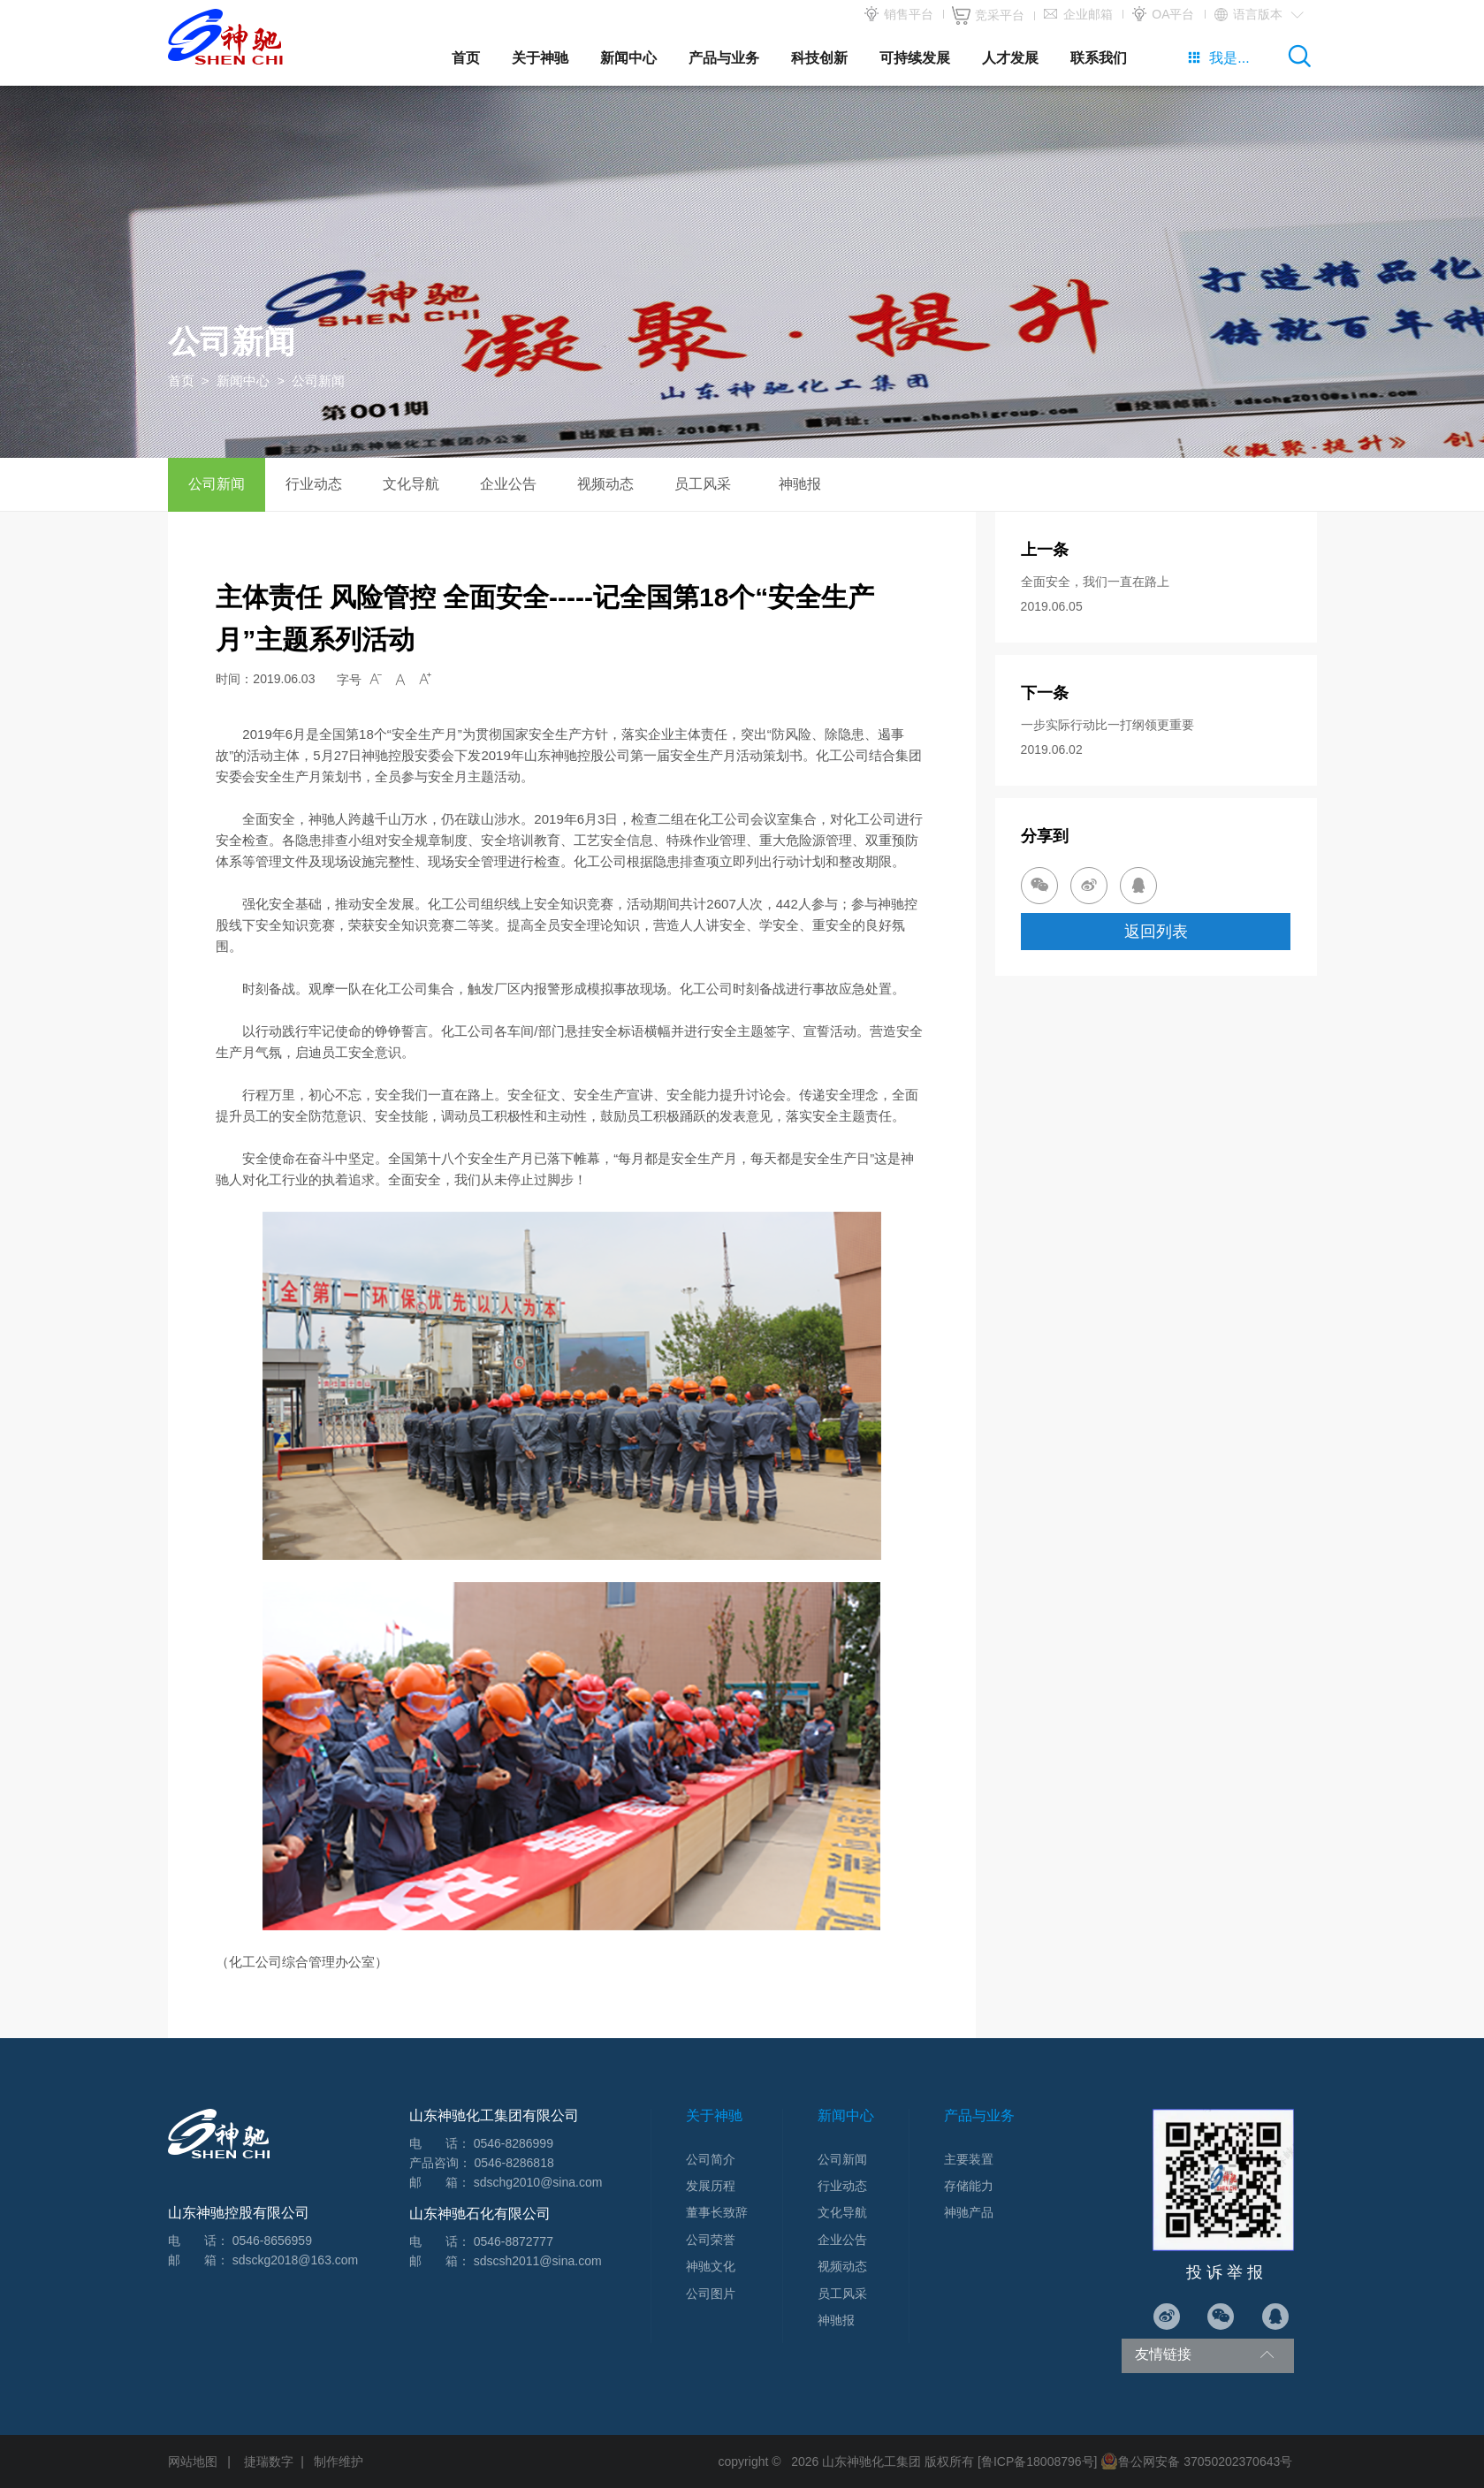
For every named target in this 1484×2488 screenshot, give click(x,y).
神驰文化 (710, 2266)
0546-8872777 (513, 2241)
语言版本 (1258, 15)
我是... (1218, 58)
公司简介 (710, 2159)
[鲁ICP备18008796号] (1037, 2461)
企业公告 (508, 483)
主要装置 (968, 2159)
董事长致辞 (717, 2212)
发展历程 (710, 2186)
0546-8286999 (513, 2143)
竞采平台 (988, 16)
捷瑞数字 (268, 2461)
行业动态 (313, 483)
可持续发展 (914, 57)
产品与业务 (724, 57)
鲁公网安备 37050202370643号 (1196, 2461)
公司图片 (710, 2293)
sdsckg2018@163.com (295, 2260)
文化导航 (411, 483)
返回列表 (1156, 931)
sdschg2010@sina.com (538, 2182)
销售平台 (898, 15)
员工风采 (702, 483)
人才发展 (1010, 57)
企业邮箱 (1077, 15)
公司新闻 (216, 483)
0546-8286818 (513, 2163)
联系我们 (1098, 57)
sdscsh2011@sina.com (538, 2261)
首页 (466, 57)
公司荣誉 (710, 2240)
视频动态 (605, 483)
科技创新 (819, 57)
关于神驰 (540, 57)
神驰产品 (968, 2212)
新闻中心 (628, 57)
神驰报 (800, 483)
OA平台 (1162, 15)
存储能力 (968, 2186)
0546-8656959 (272, 2240)
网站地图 (192, 2461)
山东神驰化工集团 (871, 2461)
